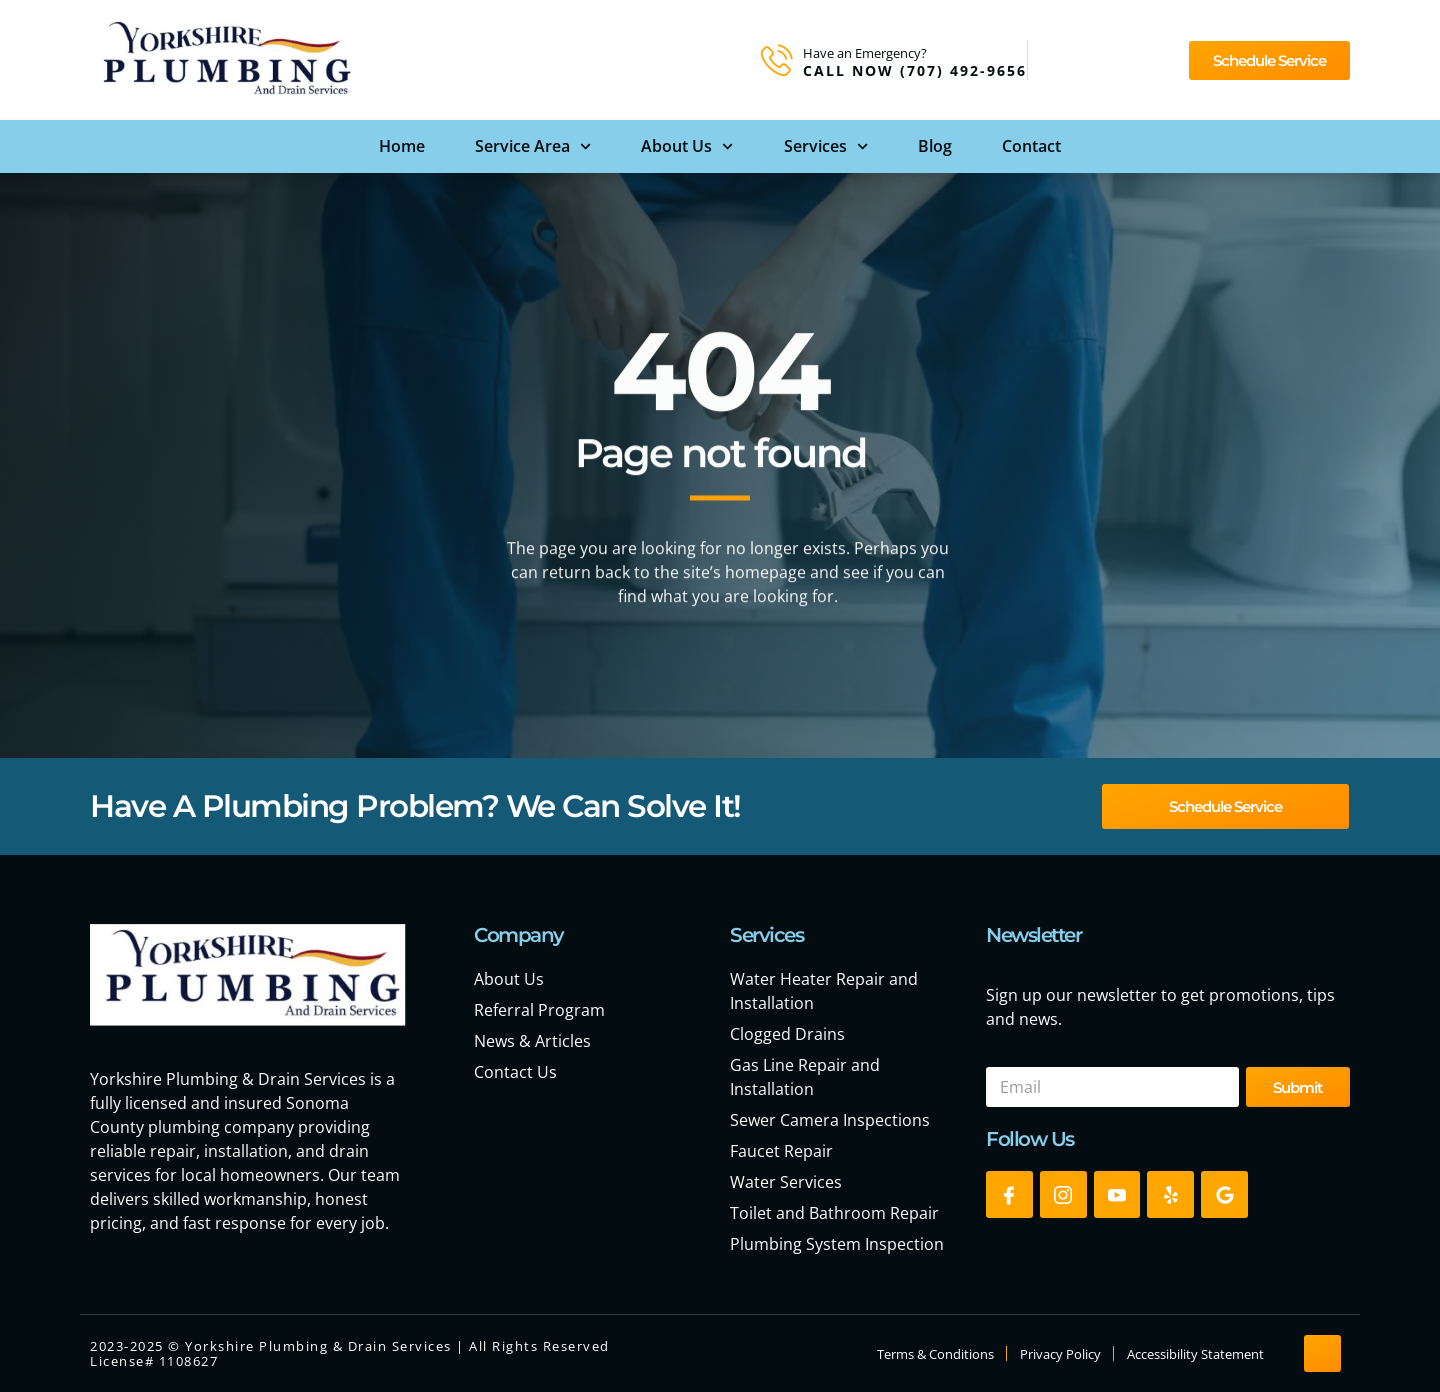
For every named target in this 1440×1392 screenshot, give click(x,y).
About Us (687, 146)
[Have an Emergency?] (777, 60)
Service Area (533, 146)
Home (402, 146)
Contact (1031, 146)
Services (826, 146)
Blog (935, 146)
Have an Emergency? (865, 53)
